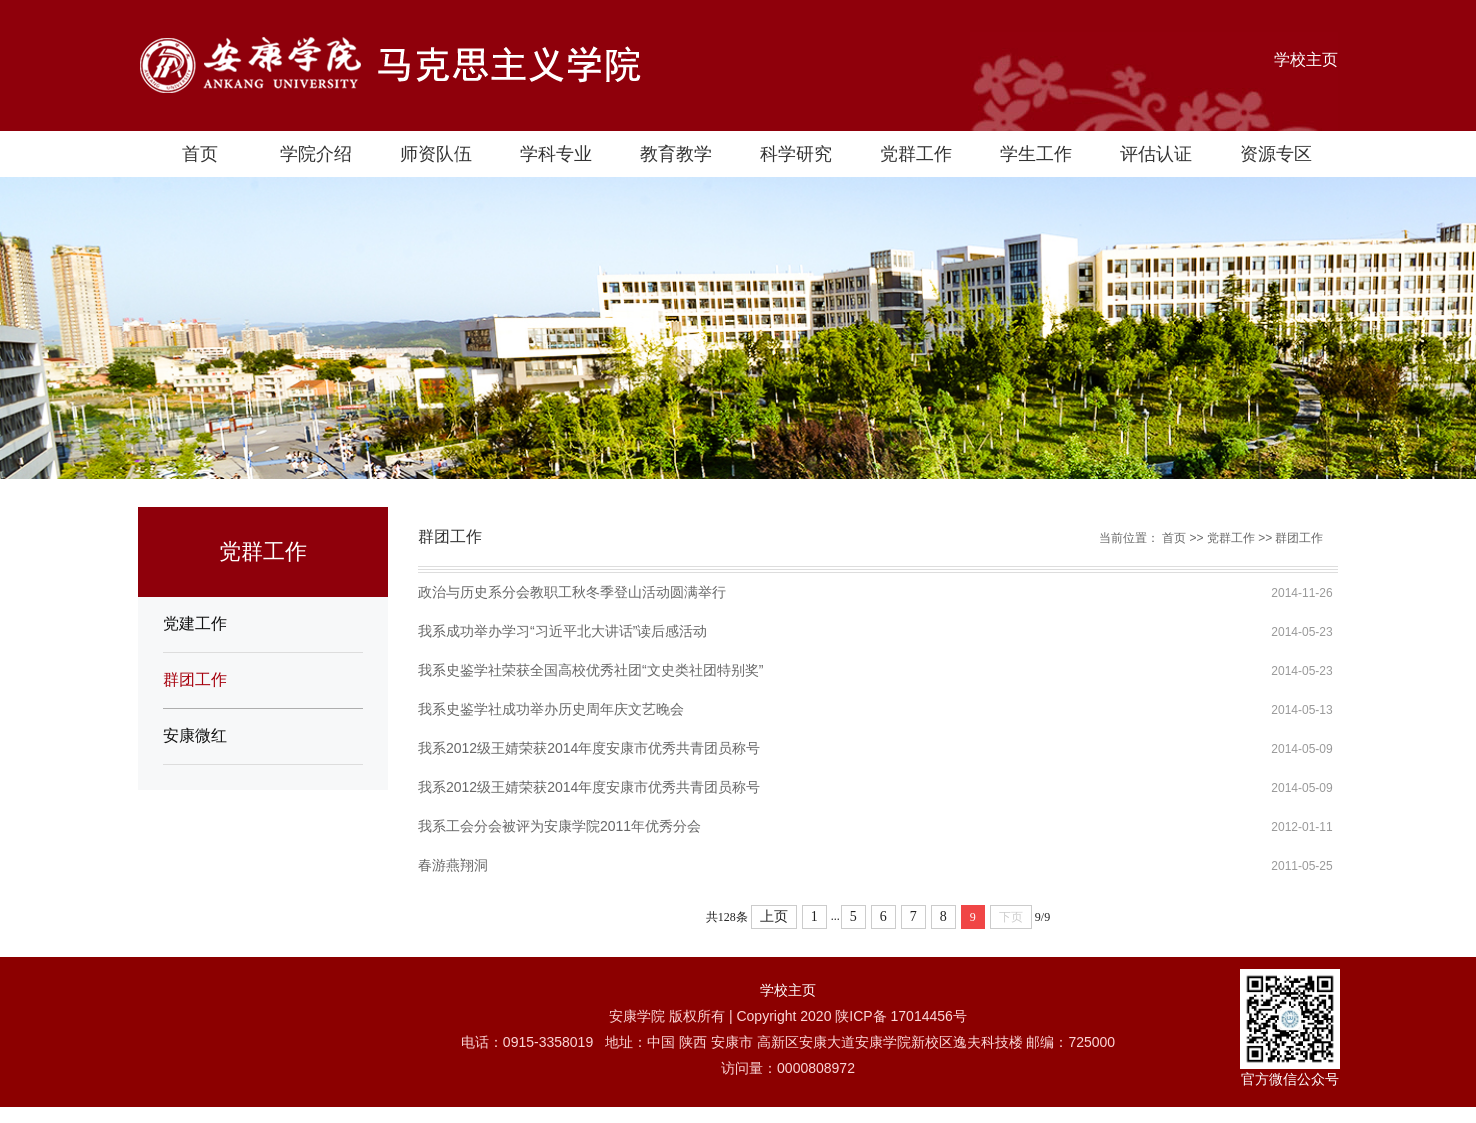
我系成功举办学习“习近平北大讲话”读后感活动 (562, 631)
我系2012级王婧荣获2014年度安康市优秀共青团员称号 (589, 748)
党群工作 (916, 154)
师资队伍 (436, 154)
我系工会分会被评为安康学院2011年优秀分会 (559, 826)
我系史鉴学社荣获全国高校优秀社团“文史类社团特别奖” (590, 670)
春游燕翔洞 (453, 865)
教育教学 (676, 154)
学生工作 (1036, 154)
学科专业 (556, 154)
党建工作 (195, 623)
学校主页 (1306, 59)
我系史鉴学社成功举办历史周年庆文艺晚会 (551, 709)
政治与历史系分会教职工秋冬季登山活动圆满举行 (572, 592)
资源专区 (1276, 154)
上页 (774, 916)
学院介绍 (316, 154)
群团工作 (195, 679)
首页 (200, 154)
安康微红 (195, 735)
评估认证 (1156, 154)
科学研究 (796, 154)
